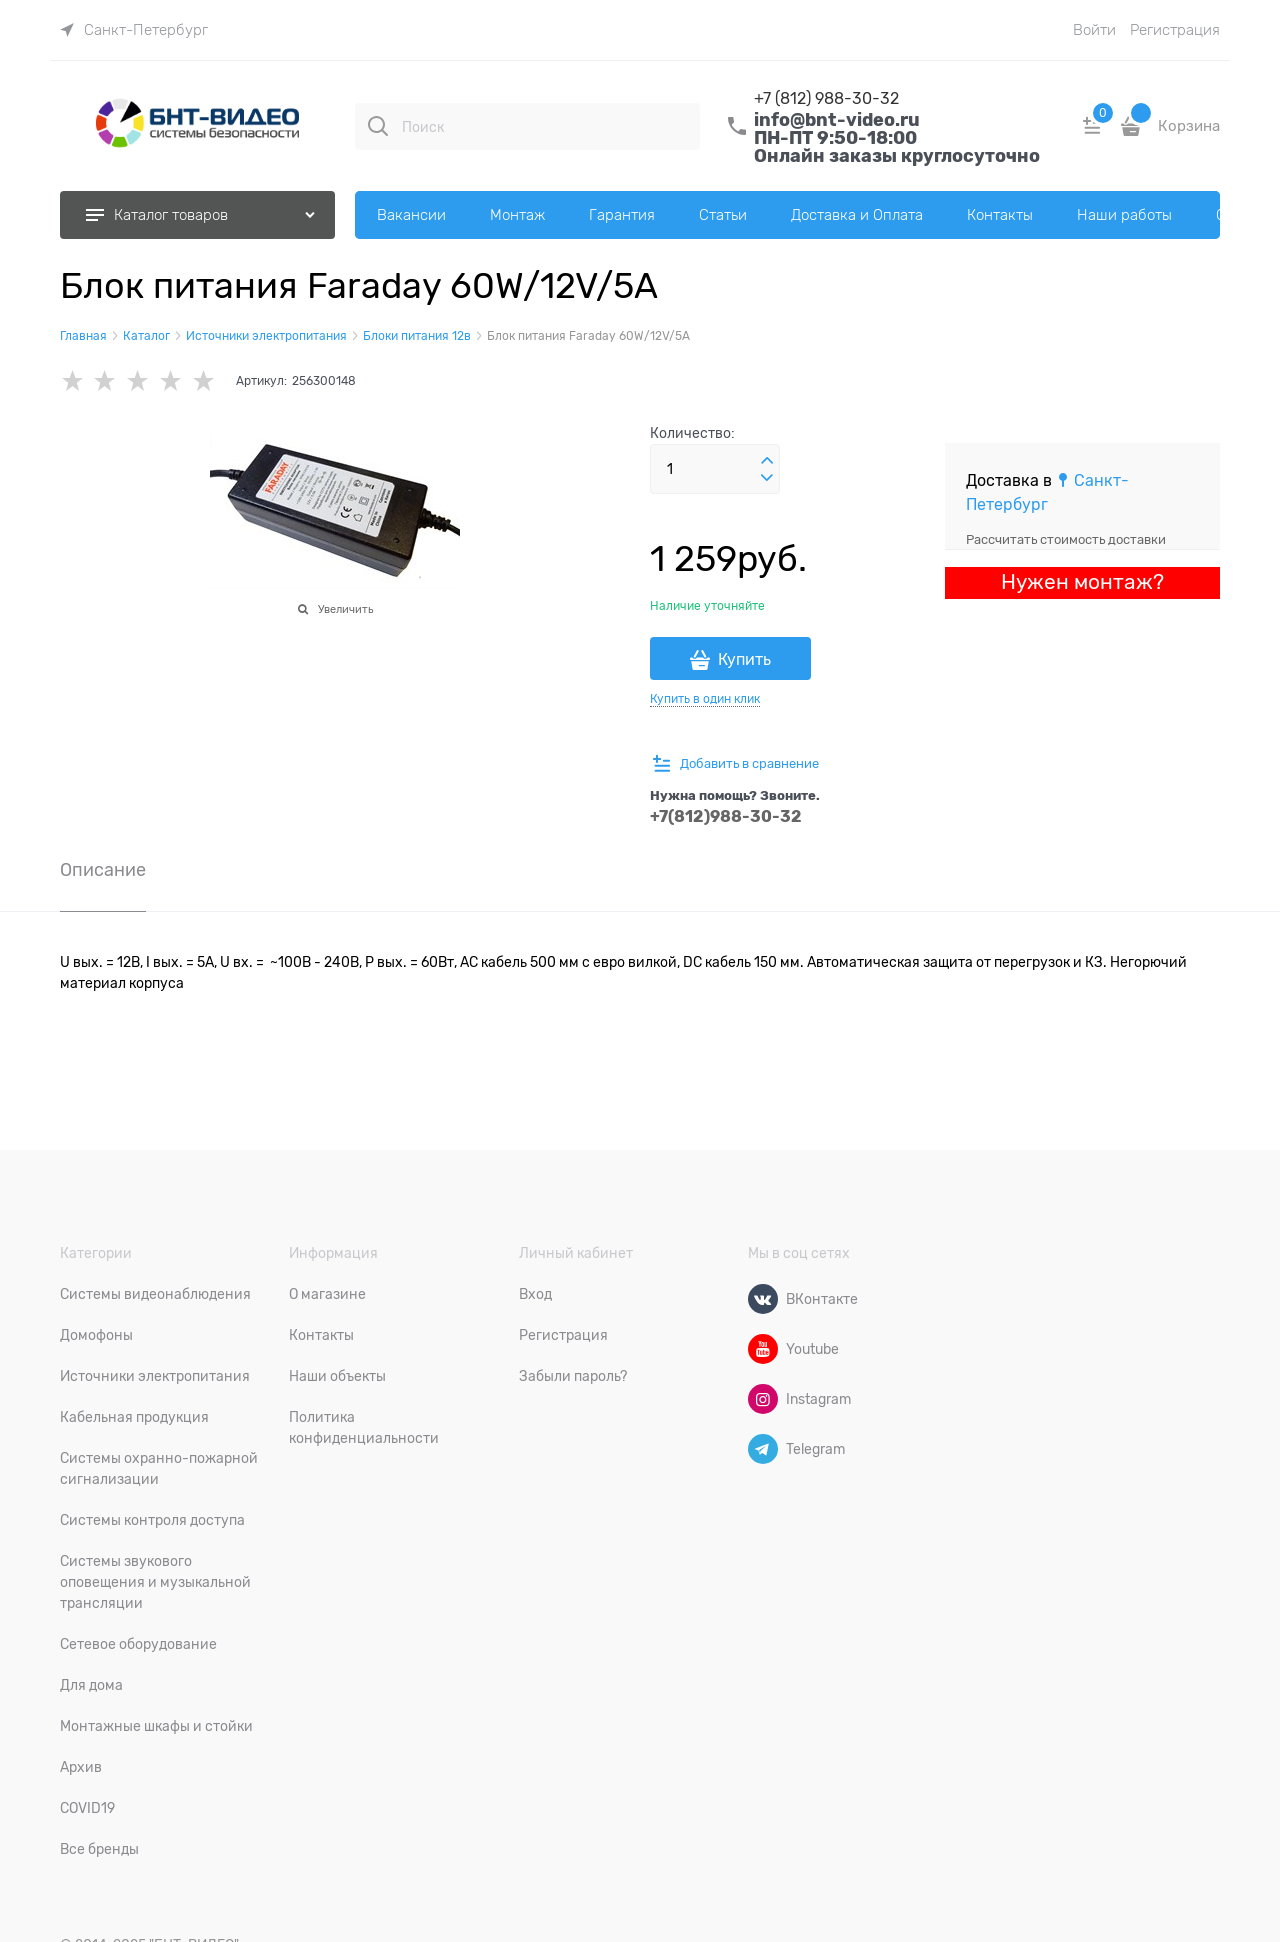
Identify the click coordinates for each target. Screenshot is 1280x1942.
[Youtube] (763, 1349)
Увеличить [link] (345, 609)
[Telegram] (763, 1449)
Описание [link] (103, 870)
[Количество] (715, 469)
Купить (744, 660)
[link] (134, 30)
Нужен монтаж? (1082, 582)
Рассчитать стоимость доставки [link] (1066, 539)
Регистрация (1175, 30)
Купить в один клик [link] (705, 699)
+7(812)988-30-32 (726, 816)
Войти (1094, 30)
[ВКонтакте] (763, 1299)
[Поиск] (378, 126)
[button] (767, 461)
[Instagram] (763, 1399)
